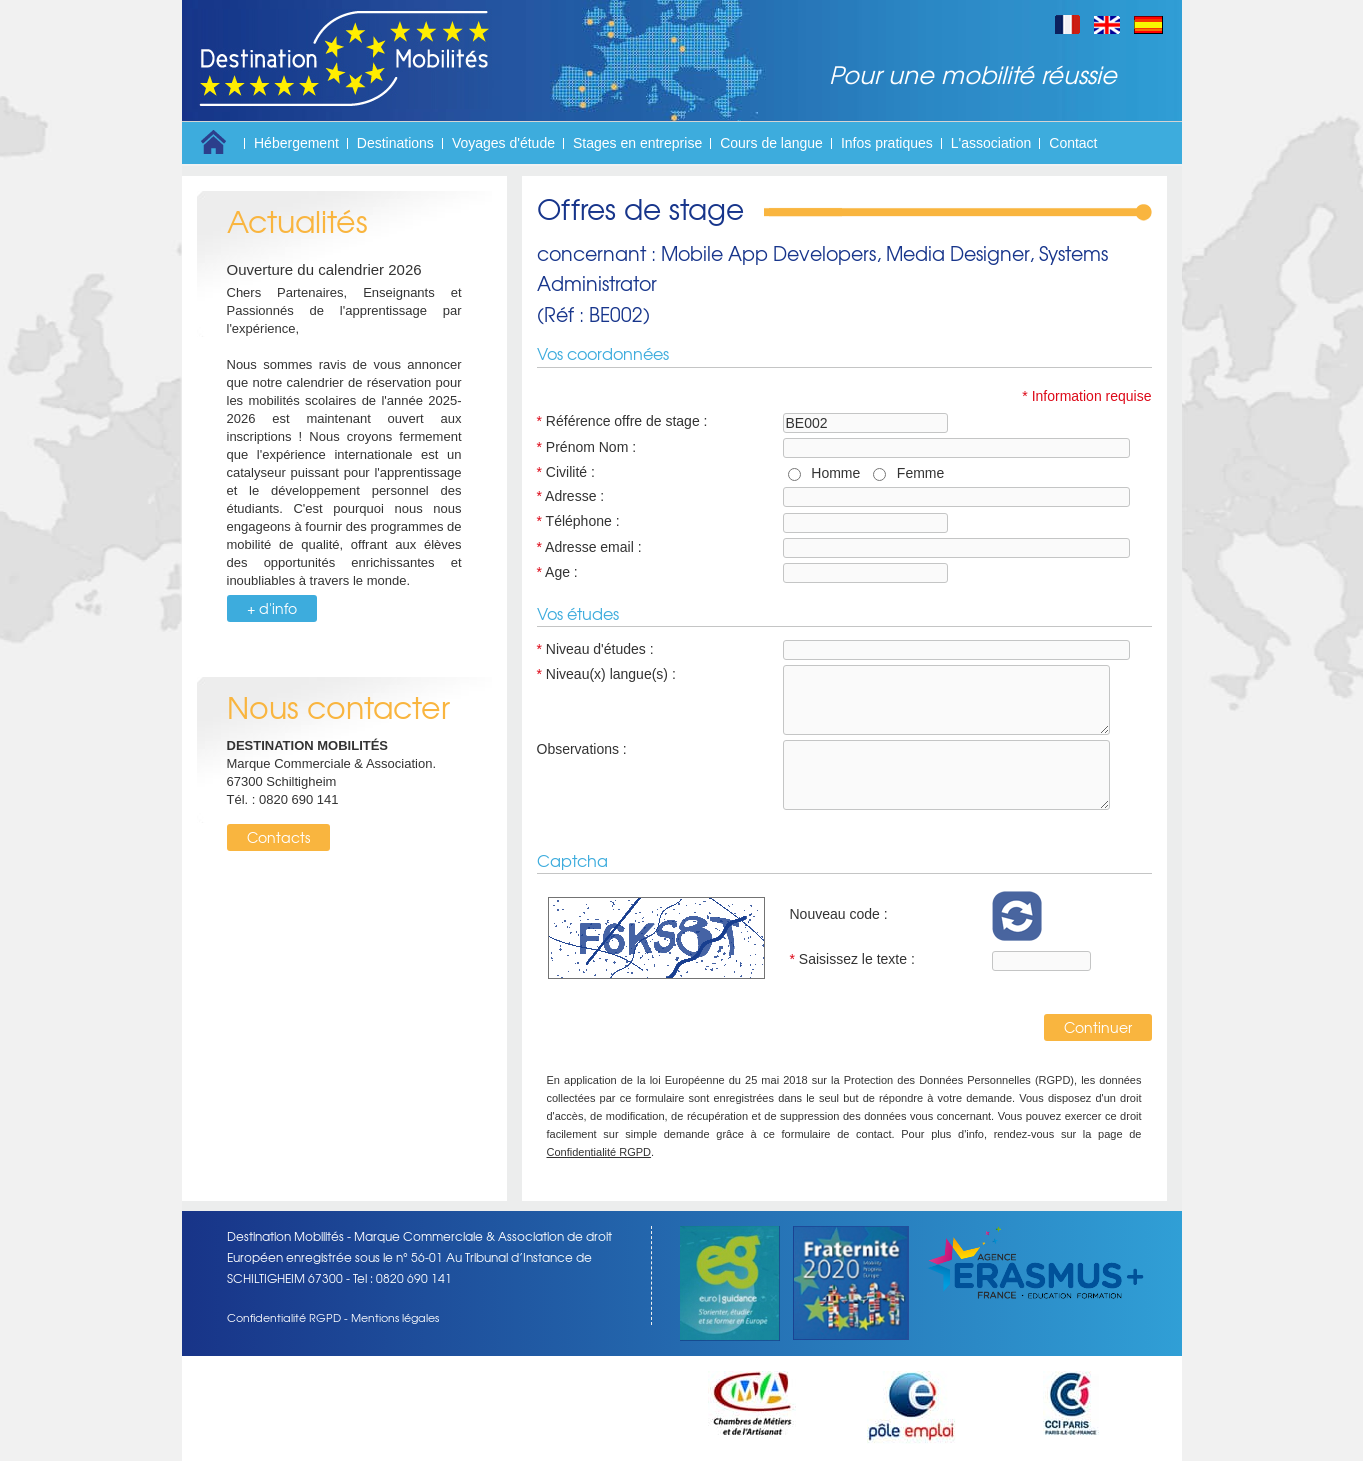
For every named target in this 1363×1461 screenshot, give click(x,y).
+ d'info (272, 608)
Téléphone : (578, 521)
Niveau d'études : (595, 649)
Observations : (582, 749)
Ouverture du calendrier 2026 (324, 269)
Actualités (297, 220)
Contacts (278, 837)
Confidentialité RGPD (599, 1152)
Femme (916, 473)
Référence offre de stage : (622, 421)
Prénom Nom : (587, 447)
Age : (557, 572)
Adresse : (571, 496)
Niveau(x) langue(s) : (606, 674)
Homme (832, 473)
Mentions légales (395, 1317)
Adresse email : (589, 547)
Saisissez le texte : (852, 959)
